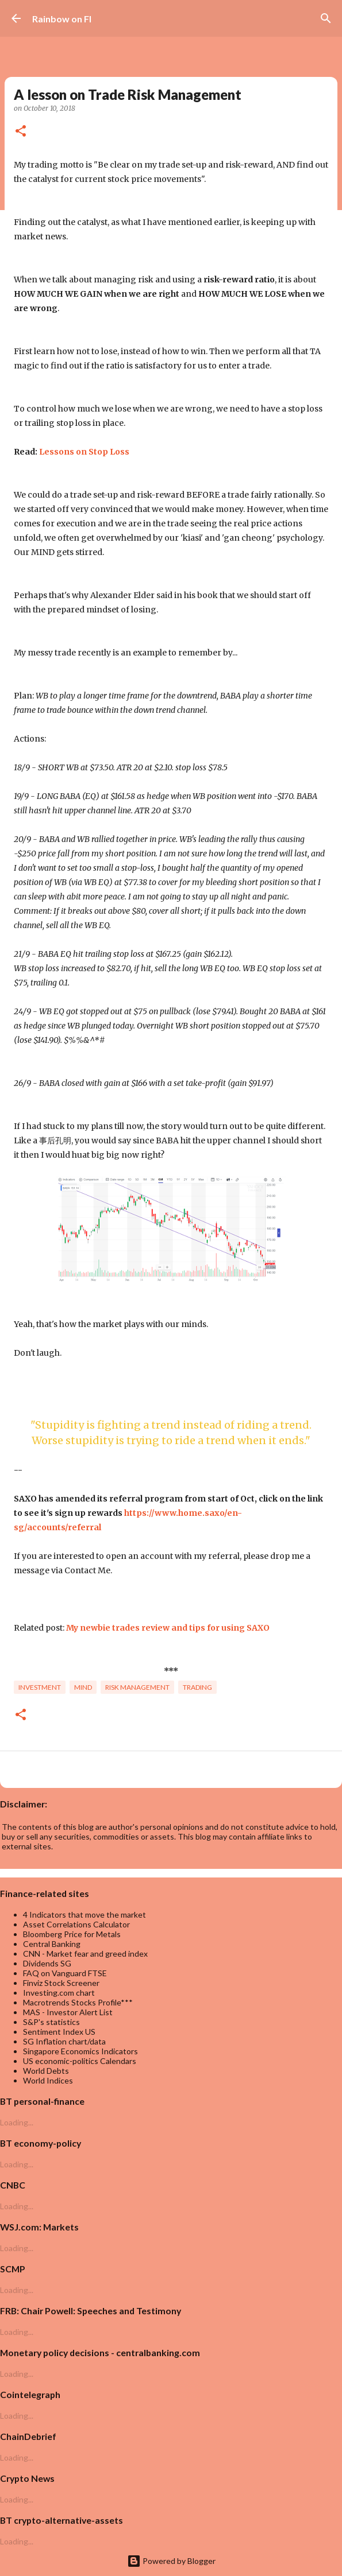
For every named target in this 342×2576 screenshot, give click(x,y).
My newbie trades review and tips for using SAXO (168, 1628)
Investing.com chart (59, 1992)
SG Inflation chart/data (64, 2041)
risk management (137, 1687)
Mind (83, 1687)
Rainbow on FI (61, 18)
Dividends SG (47, 1963)
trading (197, 1687)
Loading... (16, 2122)
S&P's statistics (51, 2022)
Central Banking (51, 1944)
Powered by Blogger (171, 2561)
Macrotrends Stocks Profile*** (78, 2002)
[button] (21, 131)
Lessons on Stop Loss (84, 452)
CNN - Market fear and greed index (85, 1953)
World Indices (48, 2080)
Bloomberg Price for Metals (72, 1934)
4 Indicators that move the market (84, 1914)
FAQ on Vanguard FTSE (65, 1973)
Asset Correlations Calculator (76, 1924)
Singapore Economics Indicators (80, 2051)
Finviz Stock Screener (61, 1983)
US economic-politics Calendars (79, 2061)
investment (39, 1687)
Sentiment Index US (59, 2031)
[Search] (326, 18)
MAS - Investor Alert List (68, 2012)
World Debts (46, 2070)
